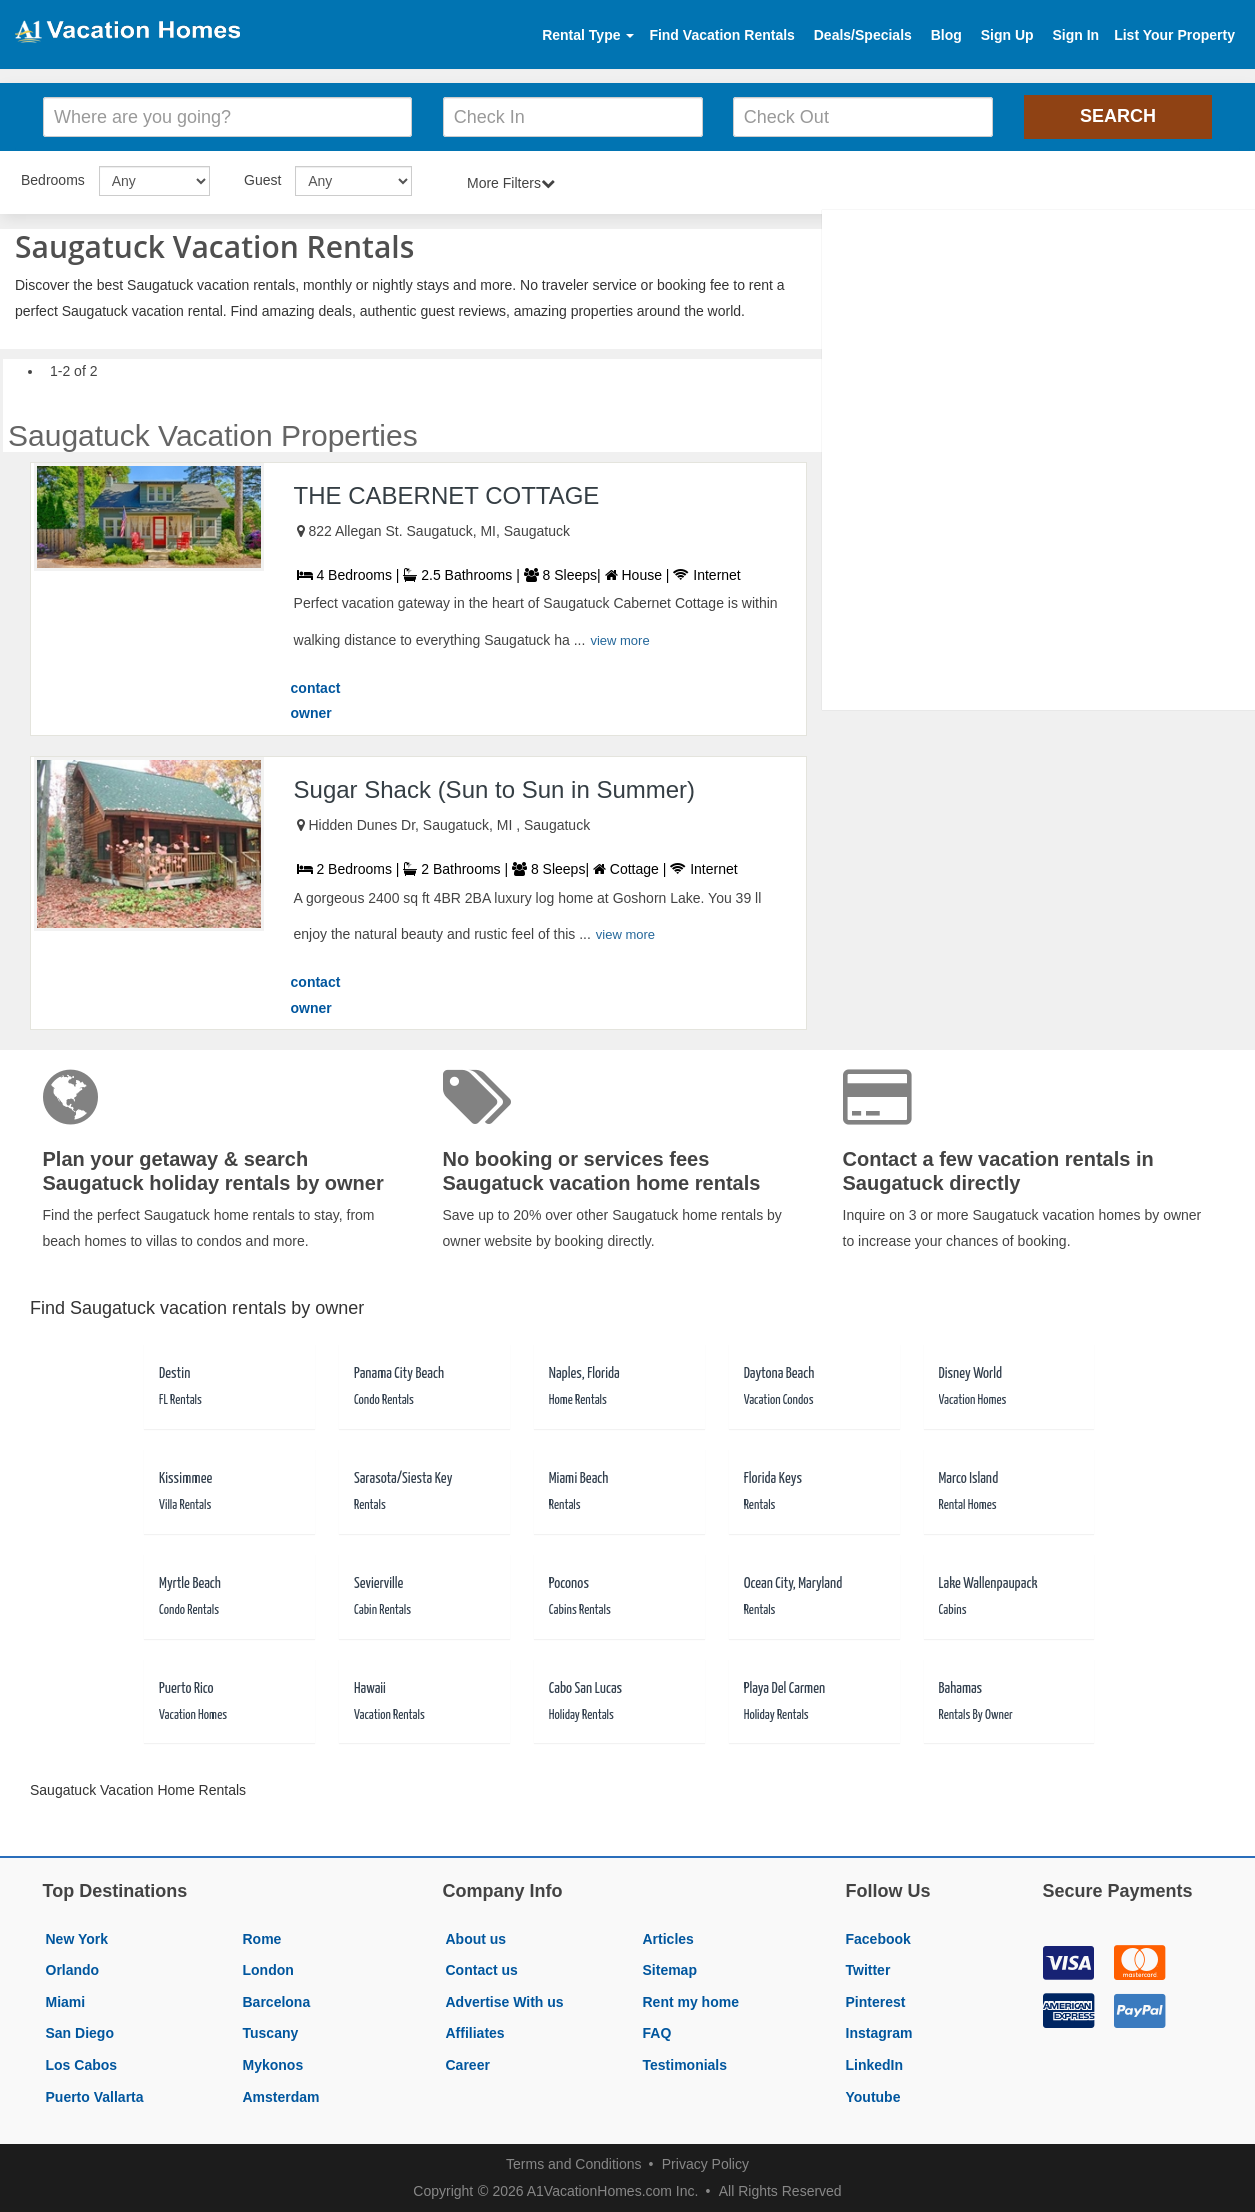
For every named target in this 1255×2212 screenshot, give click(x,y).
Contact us (482, 1970)
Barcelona (277, 2002)
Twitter (868, 1970)
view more (619, 640)
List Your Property (1174, 35)
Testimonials (685, 2065)
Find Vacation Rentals (721, 35)
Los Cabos (82, 2065)
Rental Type (588, 35)
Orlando (73, 1970)
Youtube (873, 2097)
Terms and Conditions (573, 2164)
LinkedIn (875, 2065)
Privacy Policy (705, 2164)
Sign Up (1007, 35)
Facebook (878, 1939)
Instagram (879, 2033)
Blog (946, 35)
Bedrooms (53, 180)
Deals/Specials (863, 35)
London (268, 1970)
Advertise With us (505, 2002)
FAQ (657, 2033)
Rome (262, 1939)
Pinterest (876, 2002)
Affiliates (475, 2033)
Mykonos (273, 2065)
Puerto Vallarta (95, 2097)
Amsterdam (281, 2097)
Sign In (1075, 35)
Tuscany (271, 2033)
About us (476, 1939)
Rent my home (691, 2002)
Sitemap (670, 1970)
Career (468, 2065)
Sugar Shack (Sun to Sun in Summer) (495, 789)
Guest (262, 180)
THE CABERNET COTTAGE (447, 495)
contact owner (316, 701)
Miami (66, 2002)
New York (77, 1939)
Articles (668, 1939)
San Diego (80, 2033)
